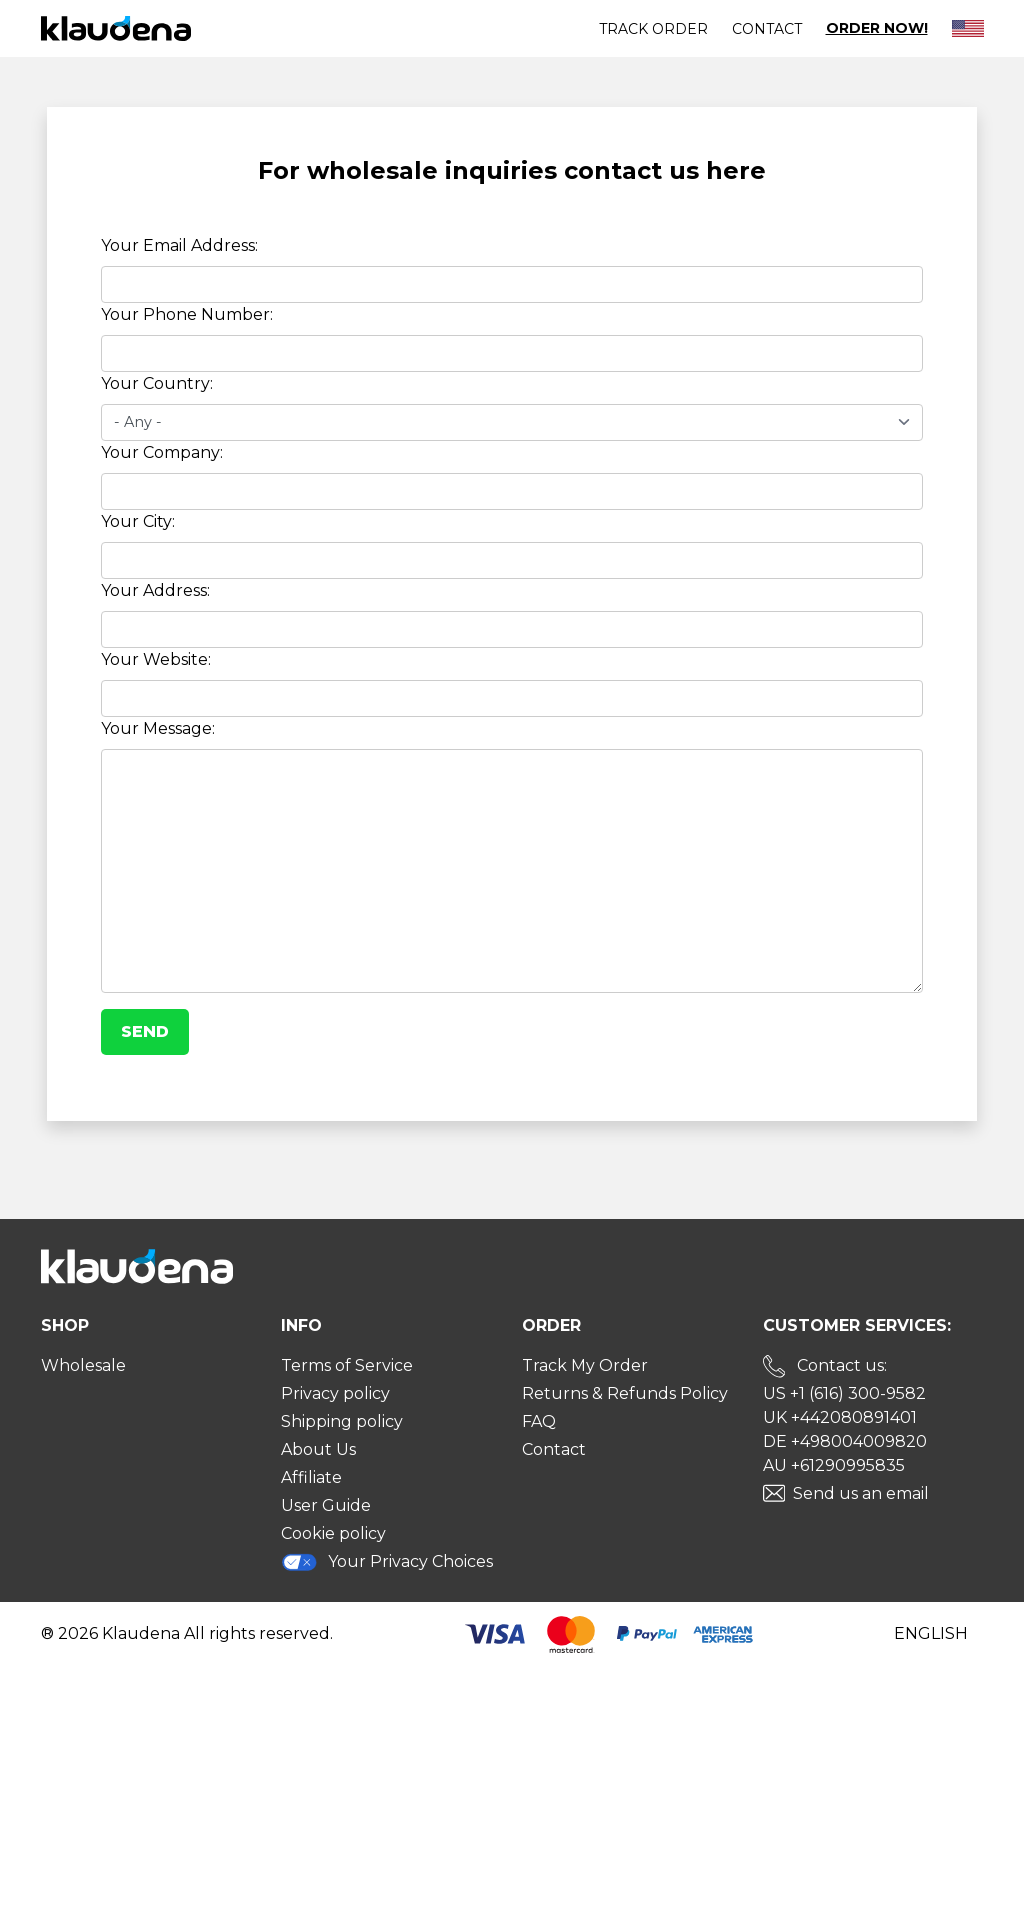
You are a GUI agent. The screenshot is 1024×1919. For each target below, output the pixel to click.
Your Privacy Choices (387, 1562)
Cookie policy (333, 1533)
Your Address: (155, 590)
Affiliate (311, 1477)
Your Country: (157, 383)
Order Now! (877, 28)
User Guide (326, 1505)
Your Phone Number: (187, 314)
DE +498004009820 (845, 1441)
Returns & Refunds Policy (625, 1393)
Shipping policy (342, 1421)
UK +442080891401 (840, 1417)
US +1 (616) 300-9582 (844, 1393)
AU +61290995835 (834, 1465)
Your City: (138, 521)
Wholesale (83, 1365)
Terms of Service (347, 1365)
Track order (653, 29)
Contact (767, 29)
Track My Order (585, 1365)
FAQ (539, 1421)
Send (145, 1031)
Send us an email (861, 1493)
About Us (318, 1449)
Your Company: (162, 452)
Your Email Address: (179, 245)
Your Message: (158, 728)
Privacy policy (335, 1393)
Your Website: (156, 659)
